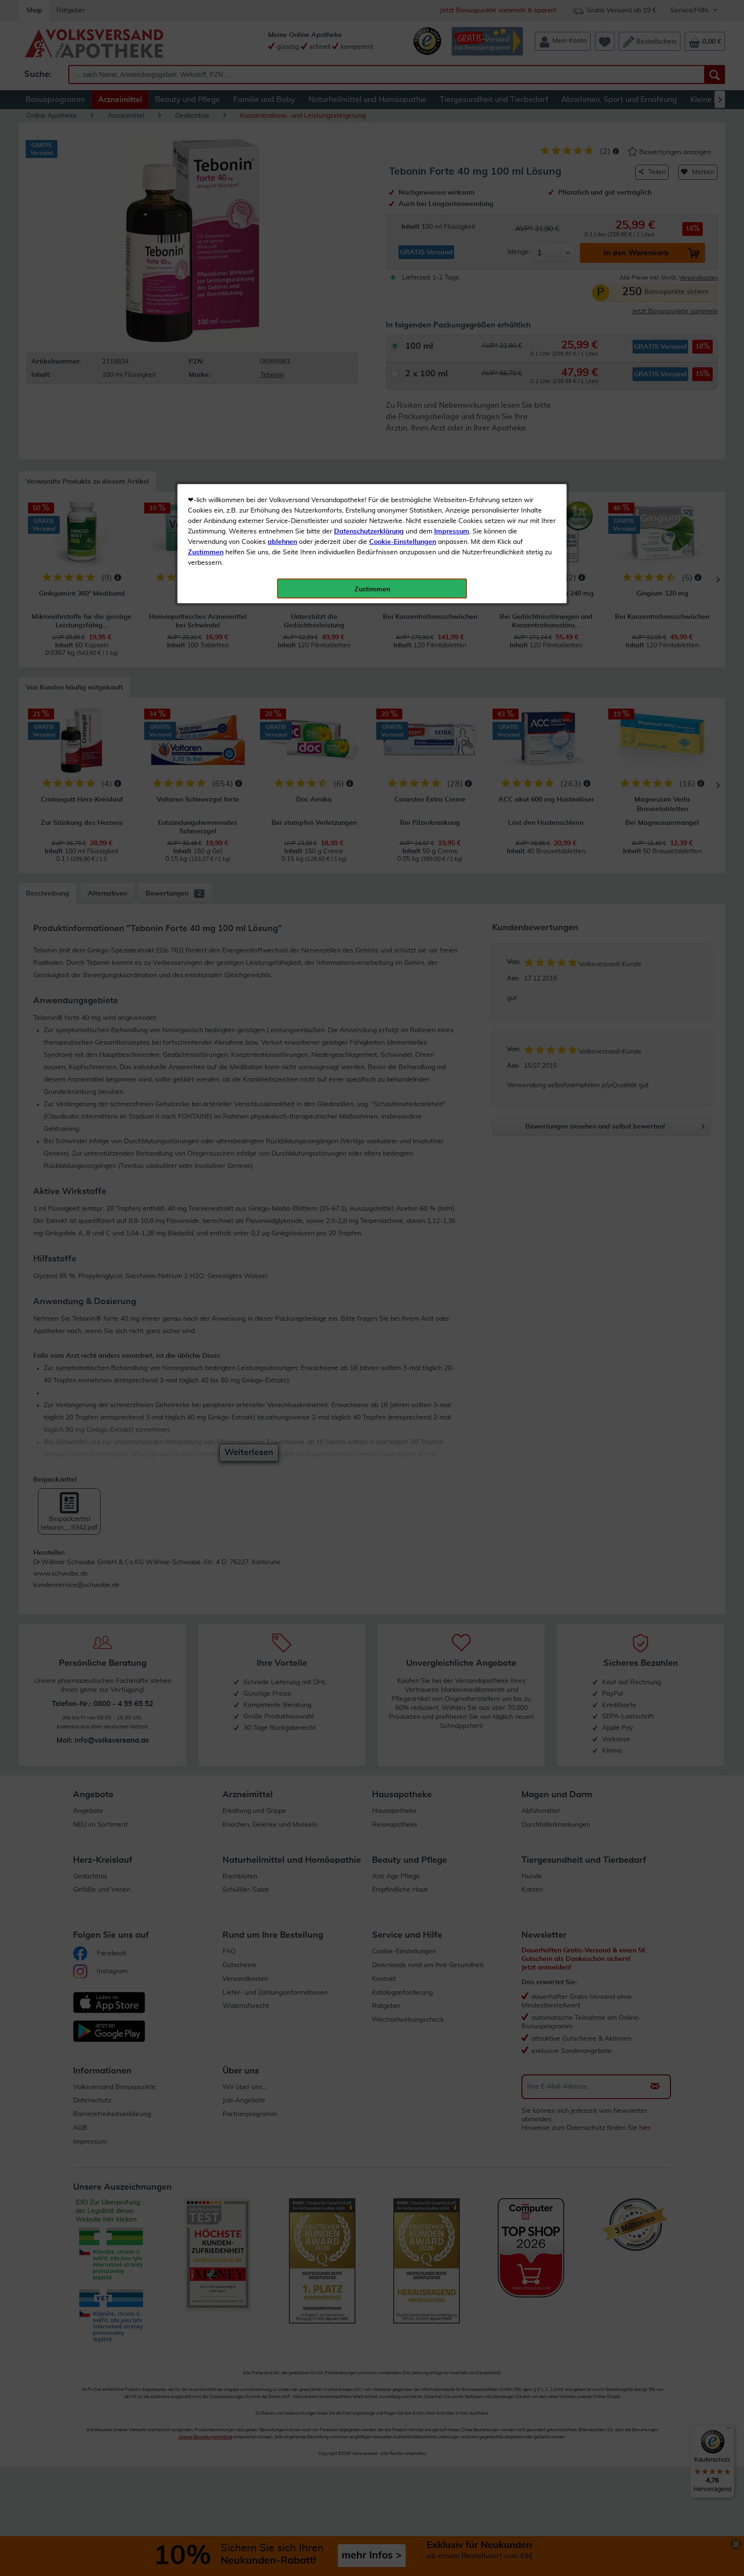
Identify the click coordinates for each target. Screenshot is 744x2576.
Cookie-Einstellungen (402, 223)
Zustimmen (205, 234)
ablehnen (282, 223)
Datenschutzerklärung (369, 213)
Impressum (451, 213)
